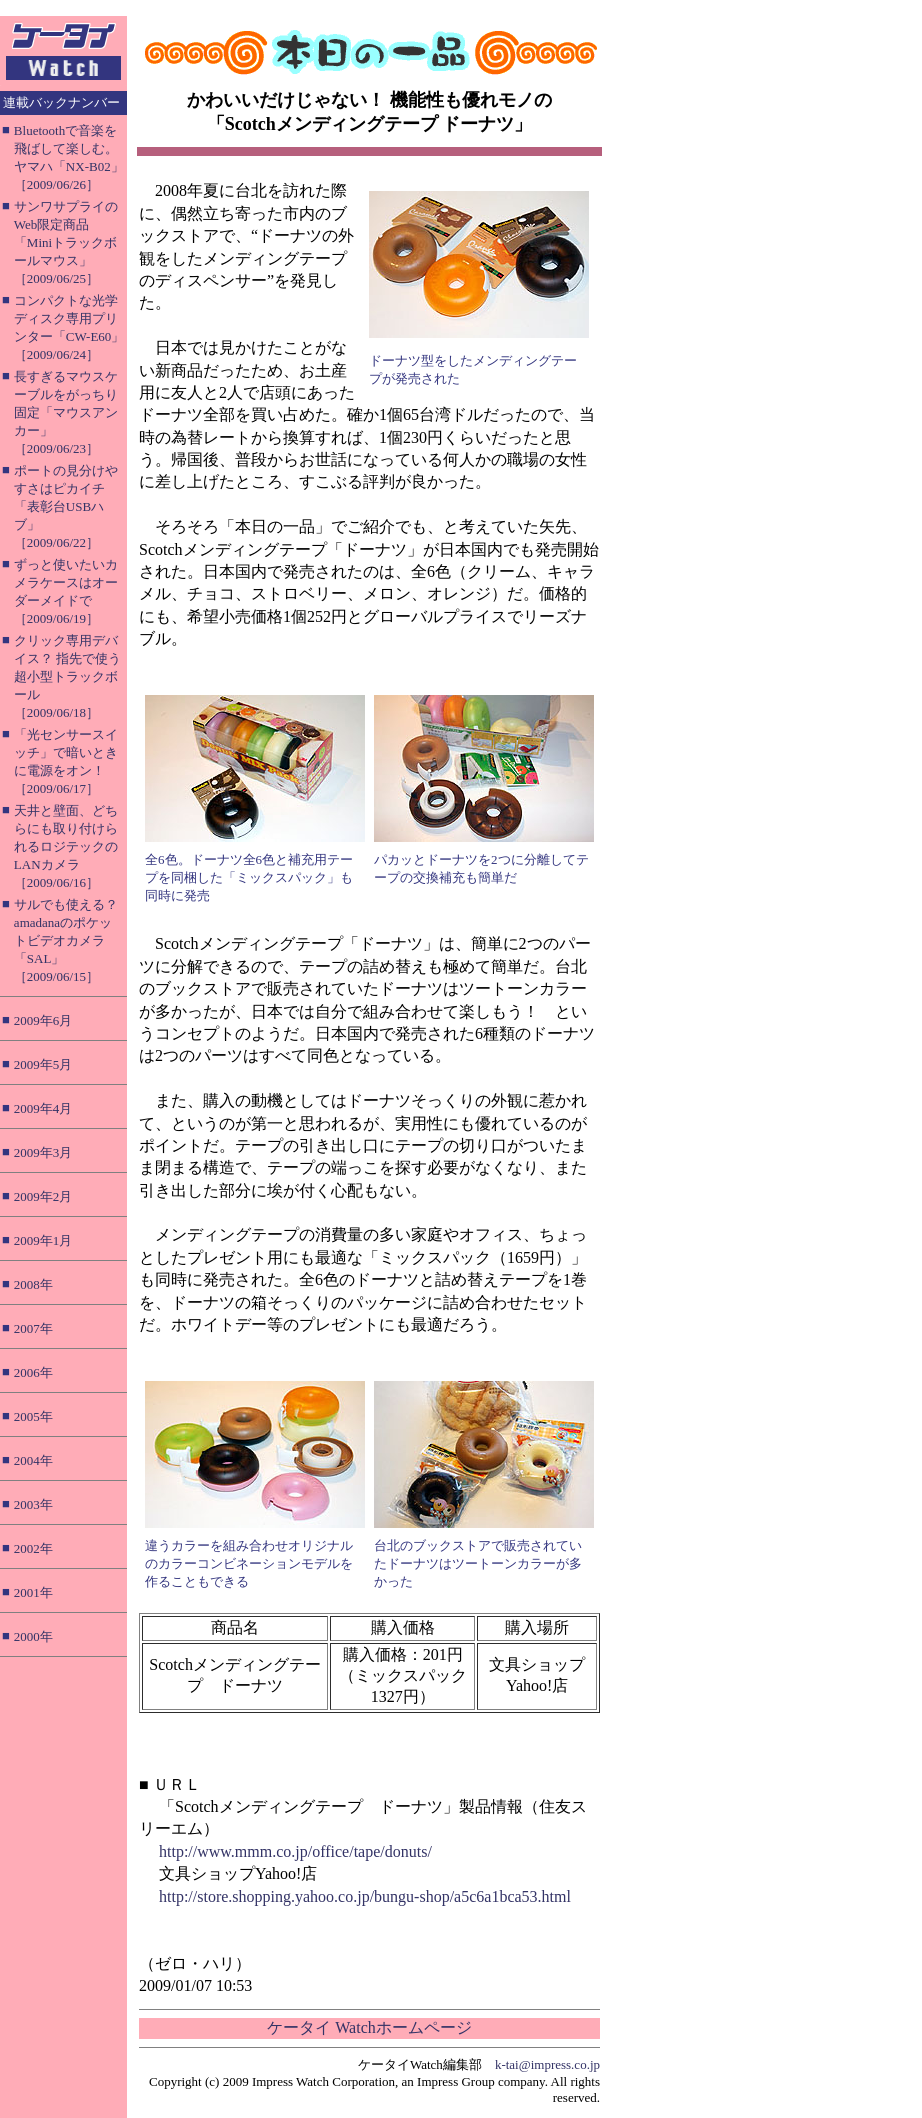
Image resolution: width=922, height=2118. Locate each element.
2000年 (33, 1636)
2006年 (33, 1372)
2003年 (33, 1504)
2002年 (33, 1548)
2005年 (33, 1416)
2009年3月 (43, 1152)
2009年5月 (43, 1064)
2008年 (33, 1284)
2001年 (33, 1592)
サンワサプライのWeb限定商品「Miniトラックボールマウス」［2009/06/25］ (66, 242)
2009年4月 (43, 1108)
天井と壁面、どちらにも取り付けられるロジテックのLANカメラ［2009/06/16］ (66, 846)
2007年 (33, 1328)
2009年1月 (43, 1240)
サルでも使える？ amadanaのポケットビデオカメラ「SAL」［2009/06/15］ (66, 940)
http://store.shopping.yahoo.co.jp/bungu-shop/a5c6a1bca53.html (365, 1896)
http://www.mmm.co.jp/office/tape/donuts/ (295, 1851)
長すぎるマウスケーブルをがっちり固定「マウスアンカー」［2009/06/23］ (66, 412)
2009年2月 (43, 1196)
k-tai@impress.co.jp (547, 2064)
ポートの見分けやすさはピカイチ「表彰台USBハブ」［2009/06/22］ (66, 506)
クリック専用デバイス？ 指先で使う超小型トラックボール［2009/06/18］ (67, 676)
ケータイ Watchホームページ (369, 2027)
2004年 (33, 1460)
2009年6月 (43, 1020)
